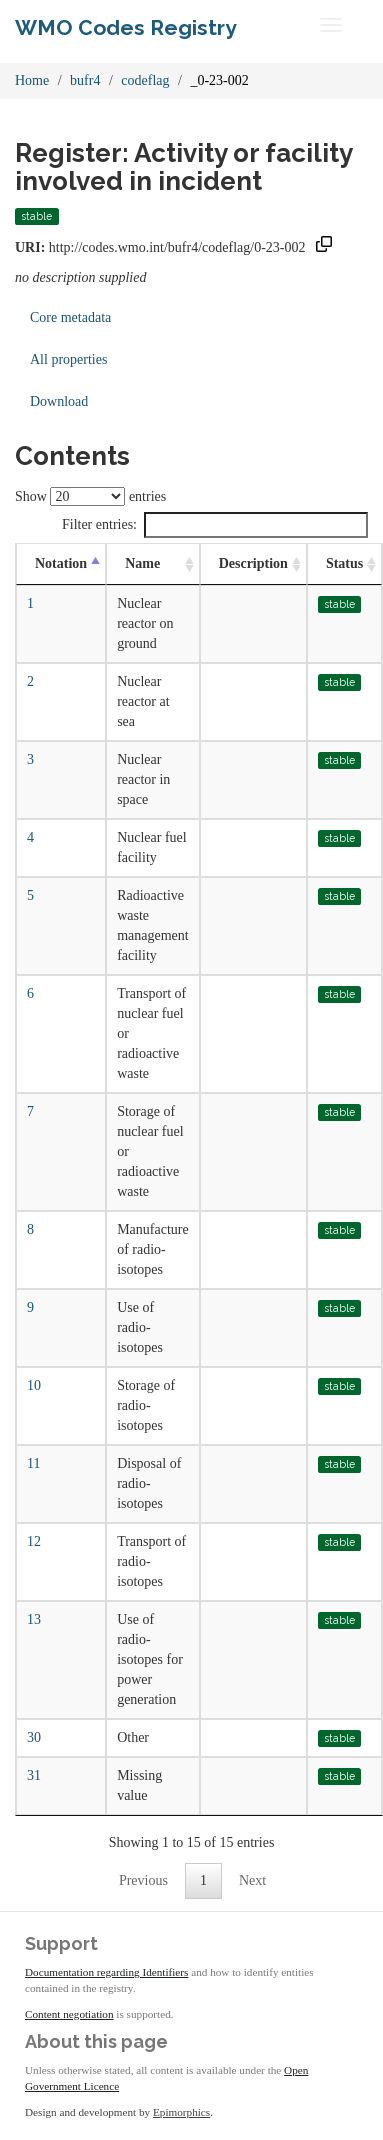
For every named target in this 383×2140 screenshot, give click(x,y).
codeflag (145, 80)
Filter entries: (215, 525)
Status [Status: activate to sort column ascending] (344, 563)
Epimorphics (181, 2112)
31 (34, 1775)
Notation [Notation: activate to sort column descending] (61, 563)
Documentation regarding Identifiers (106, 1972)
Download (59, 401)
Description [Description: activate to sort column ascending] (253, 563)
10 (34, 1385)
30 (34, 1737)
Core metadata (70, 317)
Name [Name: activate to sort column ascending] (142, 563)
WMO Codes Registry (126, 27)
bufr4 (85, 80)
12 (34, 1541)
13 (34, 1619)
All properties (68, 359)
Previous (143, 1880)
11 (33, 1463)
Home (32, 80)
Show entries (90, 496)
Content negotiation (69, 2014)
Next (252, 1880)
